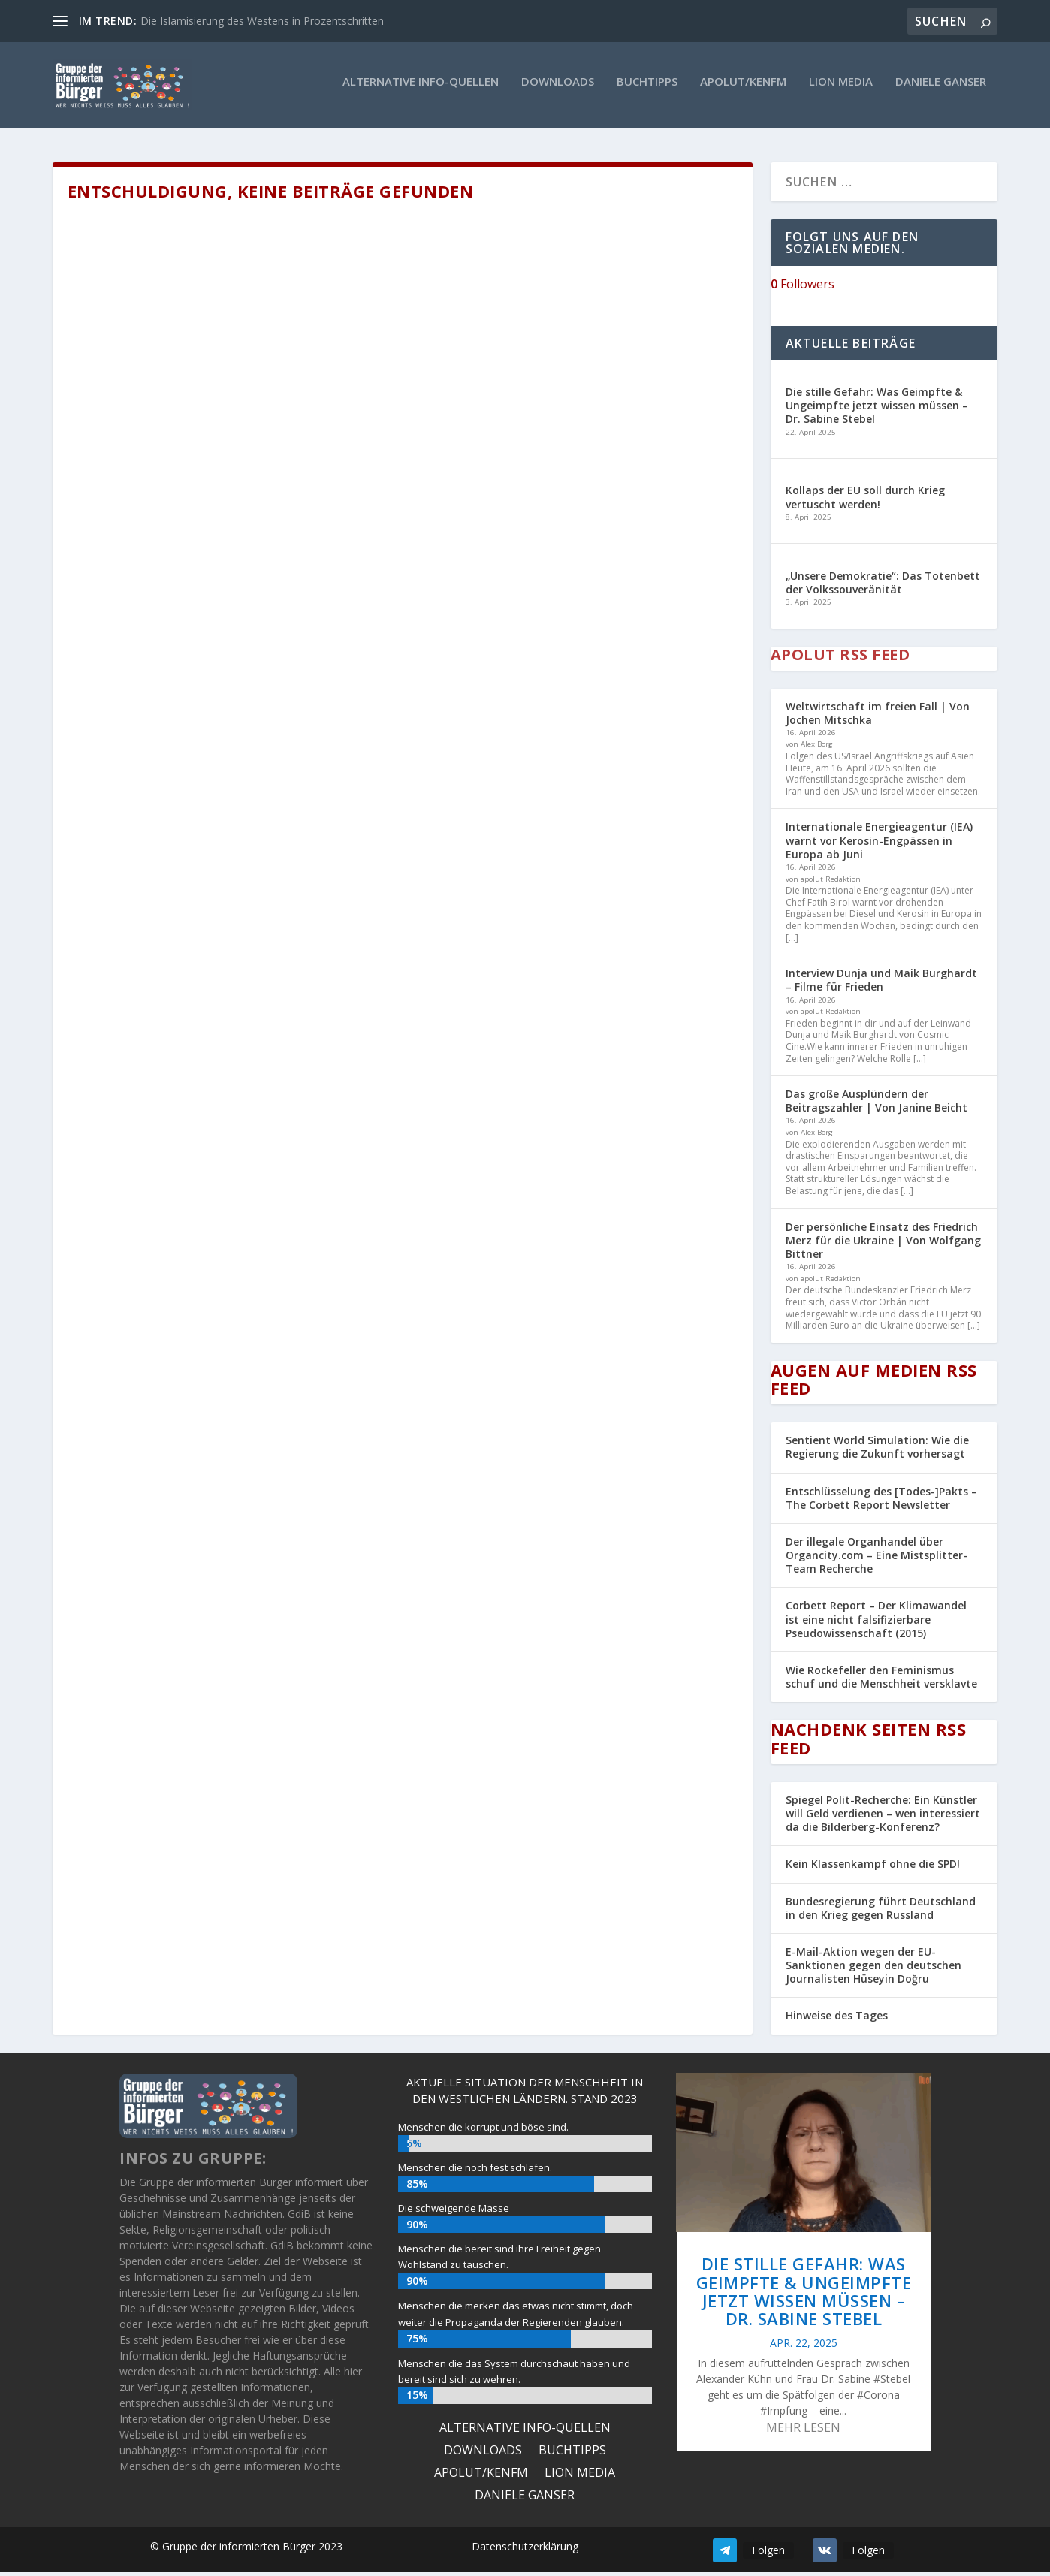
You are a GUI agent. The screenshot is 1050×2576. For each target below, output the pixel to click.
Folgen (768, 2553)
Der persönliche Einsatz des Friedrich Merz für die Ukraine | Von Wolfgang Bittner (883, 1243)
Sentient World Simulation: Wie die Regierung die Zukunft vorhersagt (877, 1450)
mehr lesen (803, 2430)
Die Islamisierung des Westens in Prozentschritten (262, 21)
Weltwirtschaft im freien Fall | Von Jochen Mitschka (878, 716)
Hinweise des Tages (837, 2019)
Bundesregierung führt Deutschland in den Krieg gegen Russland (881, 1911)
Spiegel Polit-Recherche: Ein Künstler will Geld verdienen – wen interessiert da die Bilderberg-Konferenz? (883, 1816)
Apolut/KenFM (743, 88)
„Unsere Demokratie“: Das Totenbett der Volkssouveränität (883, 585)
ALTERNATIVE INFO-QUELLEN (420, 88)
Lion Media (841, 88)
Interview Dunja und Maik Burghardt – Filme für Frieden (881, 983)
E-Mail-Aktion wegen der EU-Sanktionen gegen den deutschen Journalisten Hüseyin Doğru (873, 1968)
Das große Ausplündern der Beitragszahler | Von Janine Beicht (876, 1104)
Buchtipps (647, 88)
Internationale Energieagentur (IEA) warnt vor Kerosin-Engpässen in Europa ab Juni (879, 843)
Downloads (557, 88)
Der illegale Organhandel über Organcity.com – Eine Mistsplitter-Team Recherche (876, 1558)
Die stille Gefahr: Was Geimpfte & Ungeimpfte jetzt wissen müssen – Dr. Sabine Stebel (877, 408)
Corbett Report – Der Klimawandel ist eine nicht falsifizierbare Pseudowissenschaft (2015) (876, 1622)
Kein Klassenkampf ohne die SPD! (873, 1867)
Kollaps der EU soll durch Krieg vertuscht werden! (865, 500)
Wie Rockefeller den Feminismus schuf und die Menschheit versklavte (881, 1680)
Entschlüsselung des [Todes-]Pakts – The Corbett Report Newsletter (881, 1501)
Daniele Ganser (940, 88)
